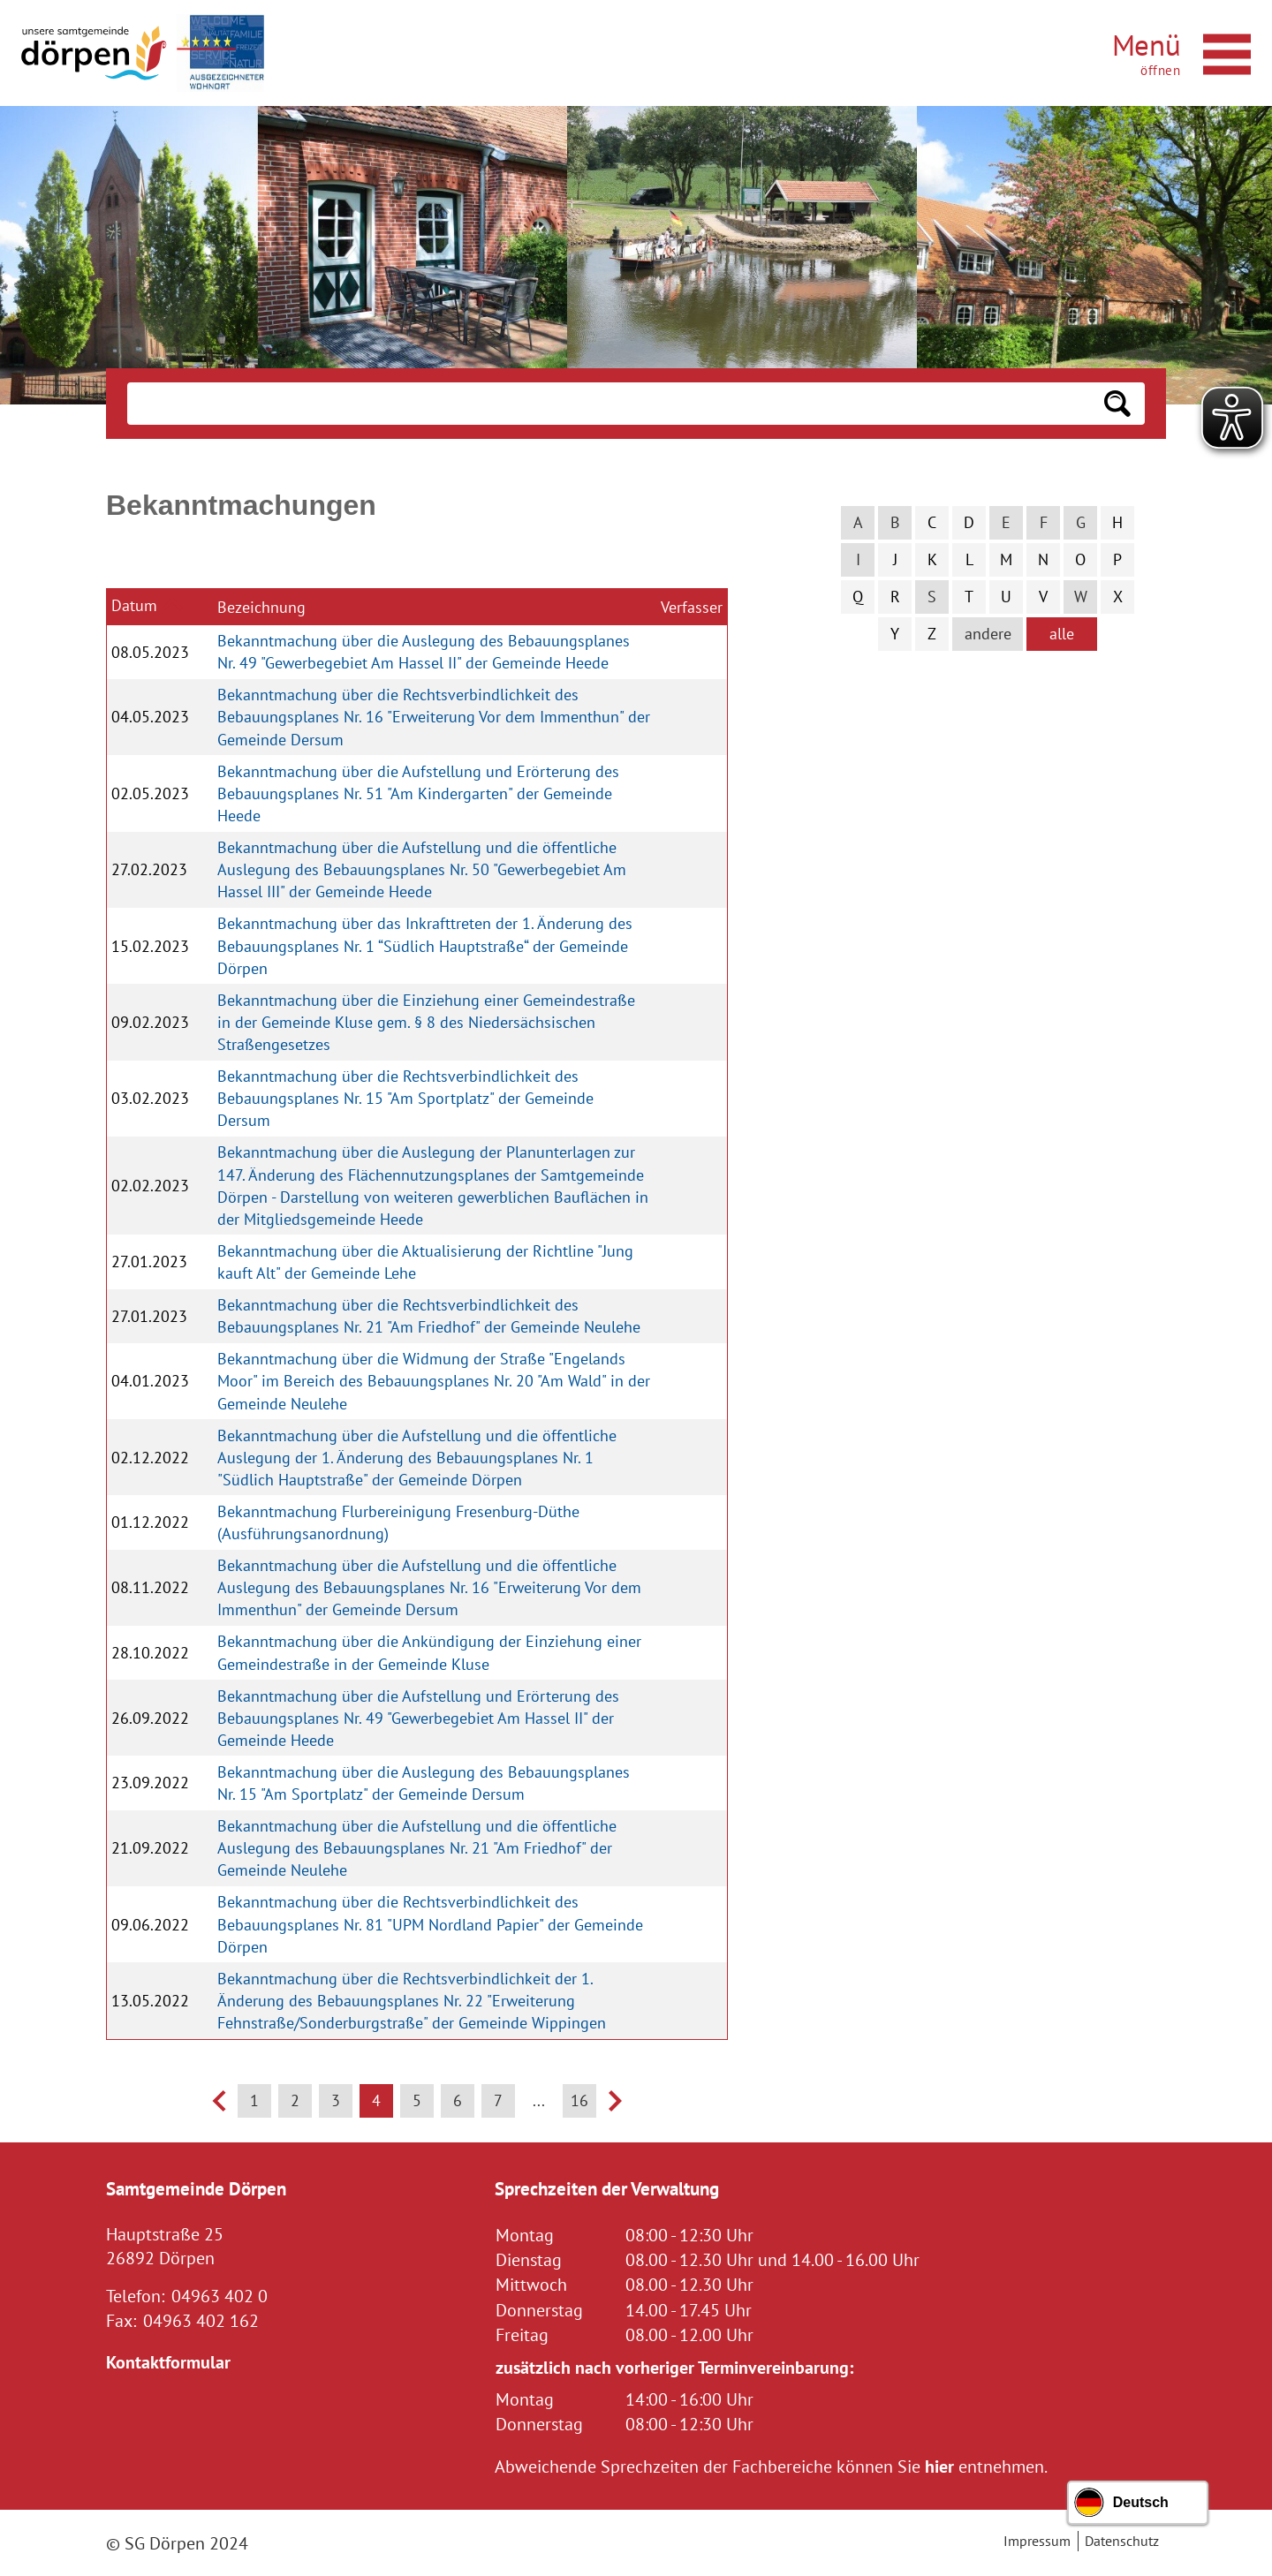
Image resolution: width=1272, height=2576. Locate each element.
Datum (134, 605)
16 (579, 2100)
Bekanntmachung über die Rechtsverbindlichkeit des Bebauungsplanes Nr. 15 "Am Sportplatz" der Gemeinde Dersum (405, 1098)
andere (988, 633)
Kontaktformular (168, 2362)
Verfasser (692, 607)
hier (939, 2466)
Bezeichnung (261, 607)
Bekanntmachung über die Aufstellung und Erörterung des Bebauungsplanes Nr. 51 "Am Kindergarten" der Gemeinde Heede (418, 793)
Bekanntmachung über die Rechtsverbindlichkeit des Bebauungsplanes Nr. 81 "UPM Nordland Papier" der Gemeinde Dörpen (430, 1924)
